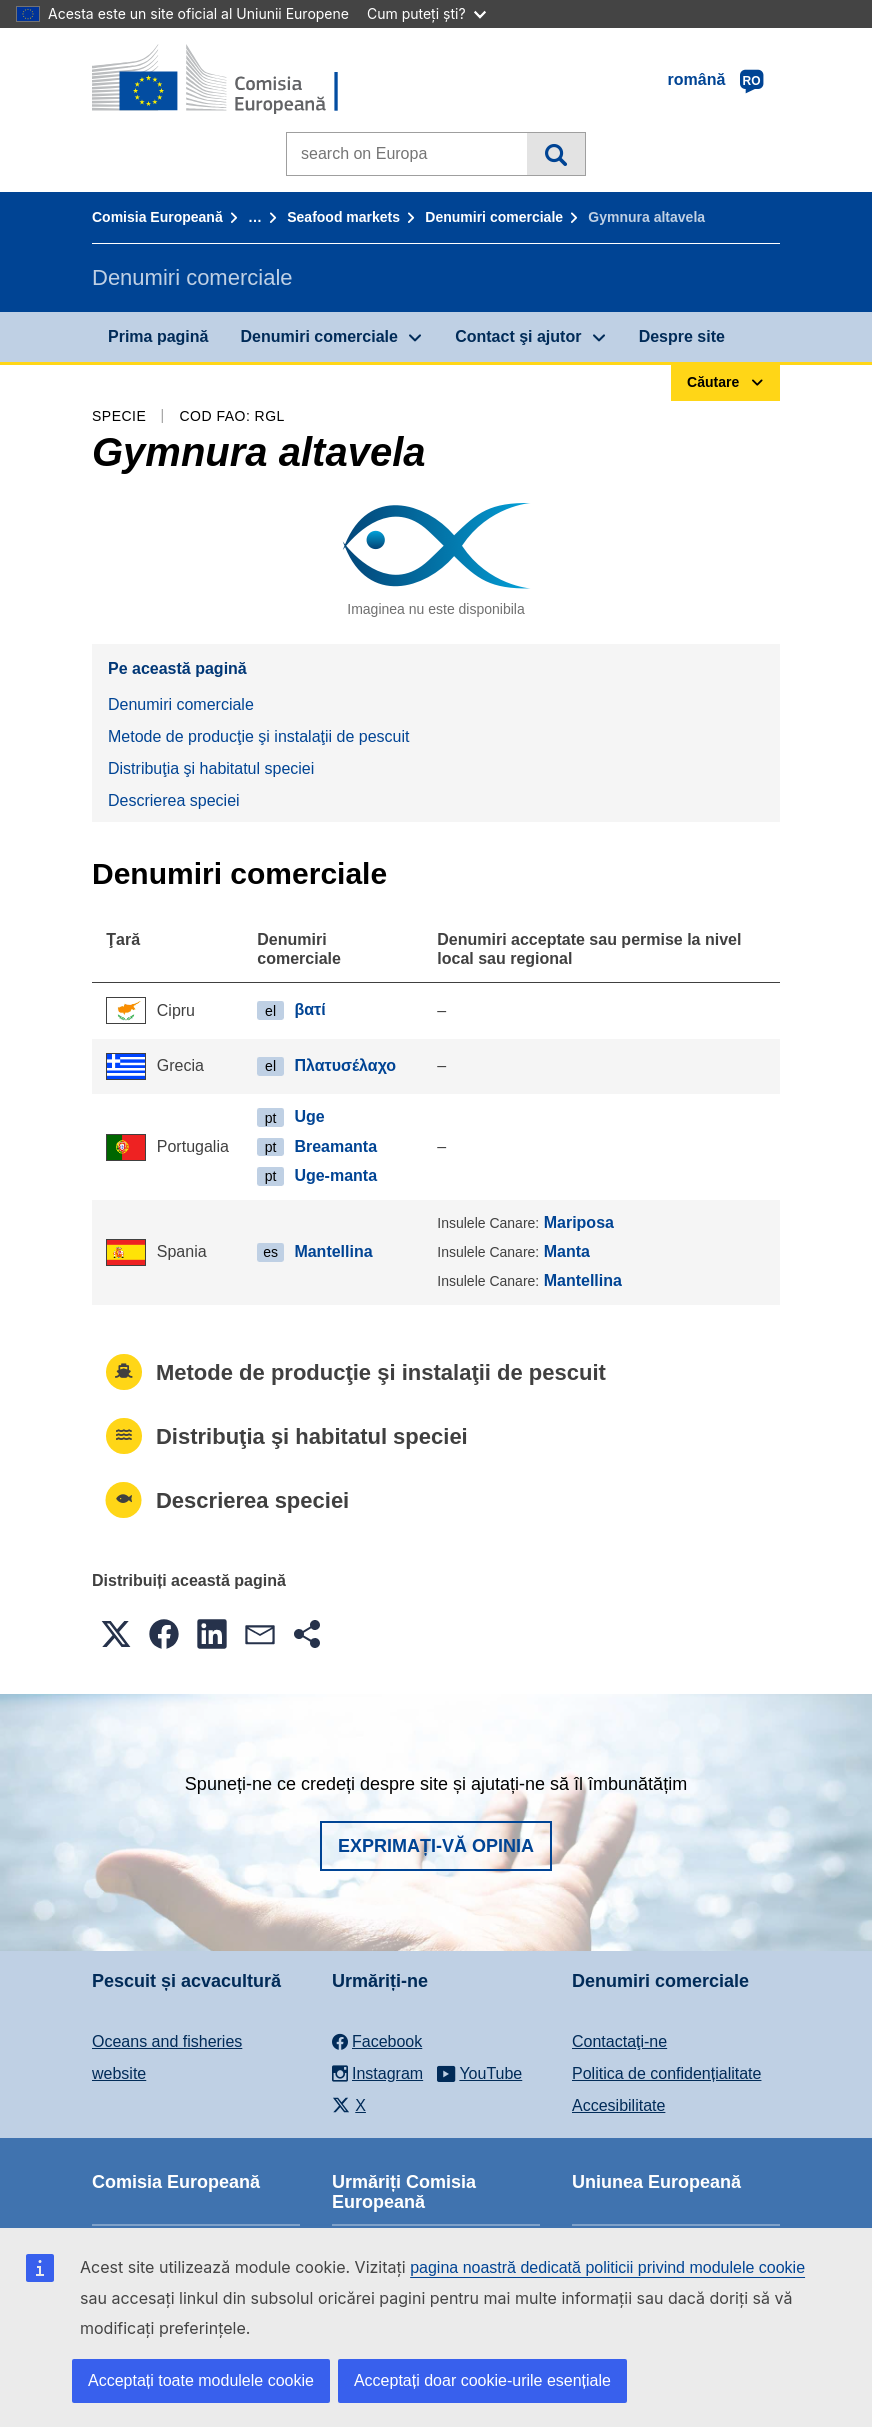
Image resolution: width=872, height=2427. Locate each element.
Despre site (682, 336)
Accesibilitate (618, 2105)
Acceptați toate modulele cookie (201, 2380)
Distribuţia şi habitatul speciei (211, 768)
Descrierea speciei (174, 800)
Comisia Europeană (157, 217)
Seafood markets (343, 217)
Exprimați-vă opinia (436, 1846)
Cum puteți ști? (426, 13)
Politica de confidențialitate (666, 2073)
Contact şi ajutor (518, 336)
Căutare (555, 154)
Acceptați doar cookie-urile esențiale (482, 2380)
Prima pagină (158, 336)
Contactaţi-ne (619, 2041)
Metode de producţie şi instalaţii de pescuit (259, 736)
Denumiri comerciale (494, 217)
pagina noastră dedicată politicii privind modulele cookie (607, 2267)
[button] (116, 1634)
